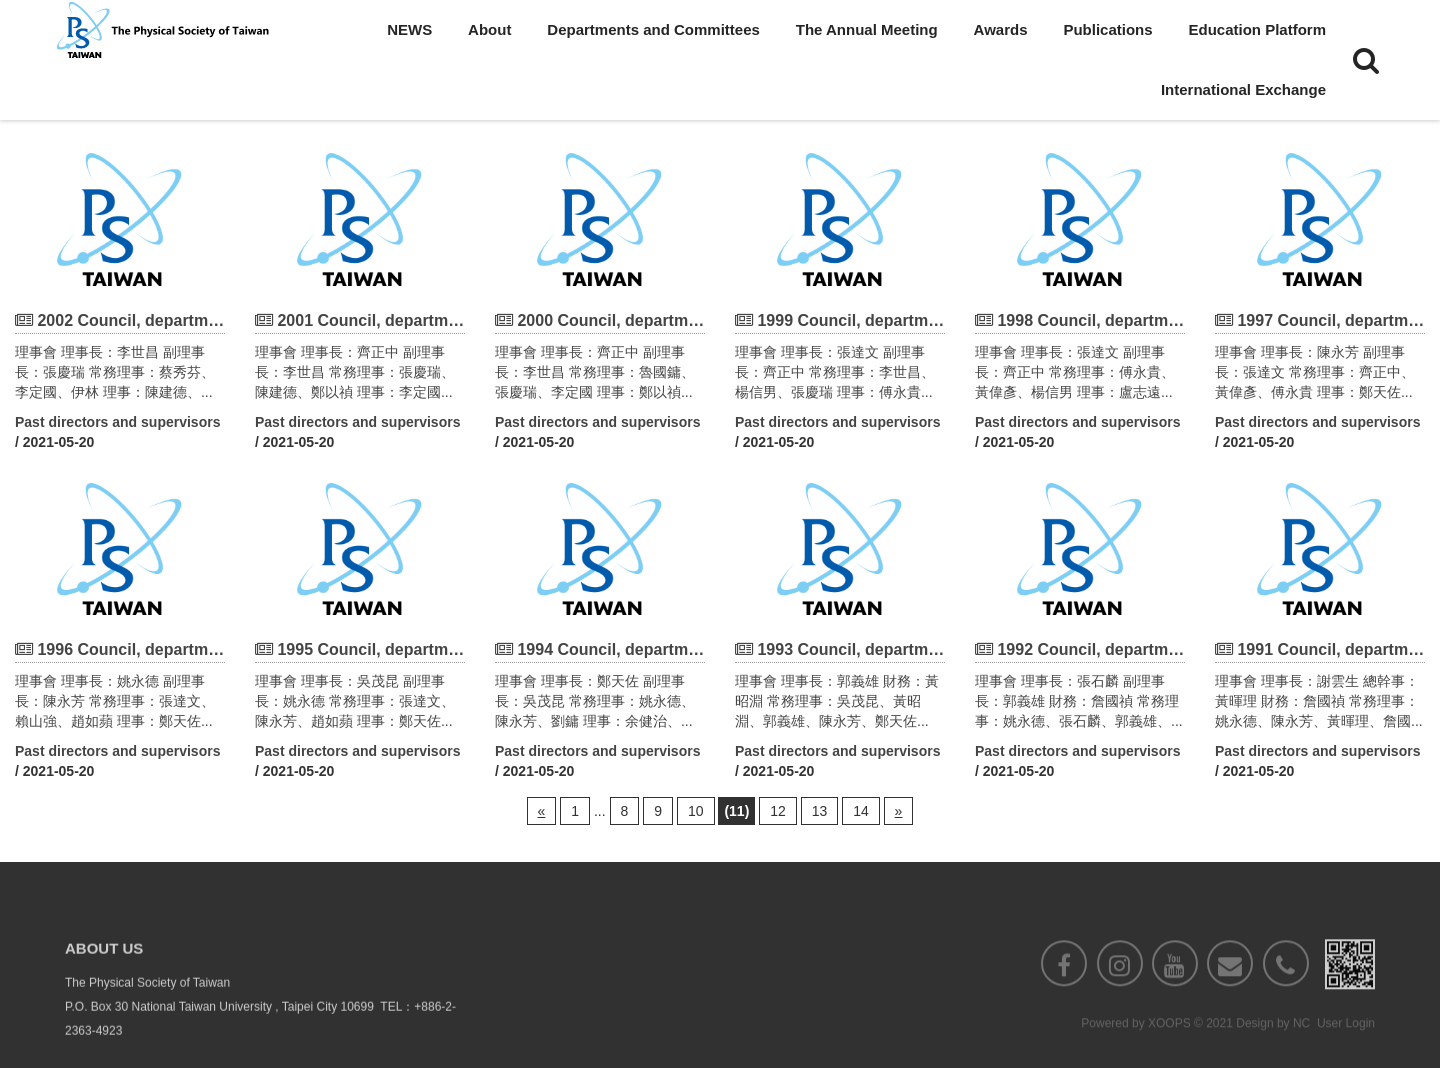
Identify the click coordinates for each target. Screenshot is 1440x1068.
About (489, 29)
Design (1254, 1049)
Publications (1107, 29)
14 (861, 811)
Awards (1001, 29)
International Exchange (1243, 89)
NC (1301, 1049)
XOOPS (1169, 1049)
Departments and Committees (653, 29)
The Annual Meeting (867, 29)
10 (696, 811)
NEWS (409, 29)
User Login (1346, 1049)
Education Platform (1257, 29)
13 (820, 811)
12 (778, 811)
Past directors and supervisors (117, 422)
